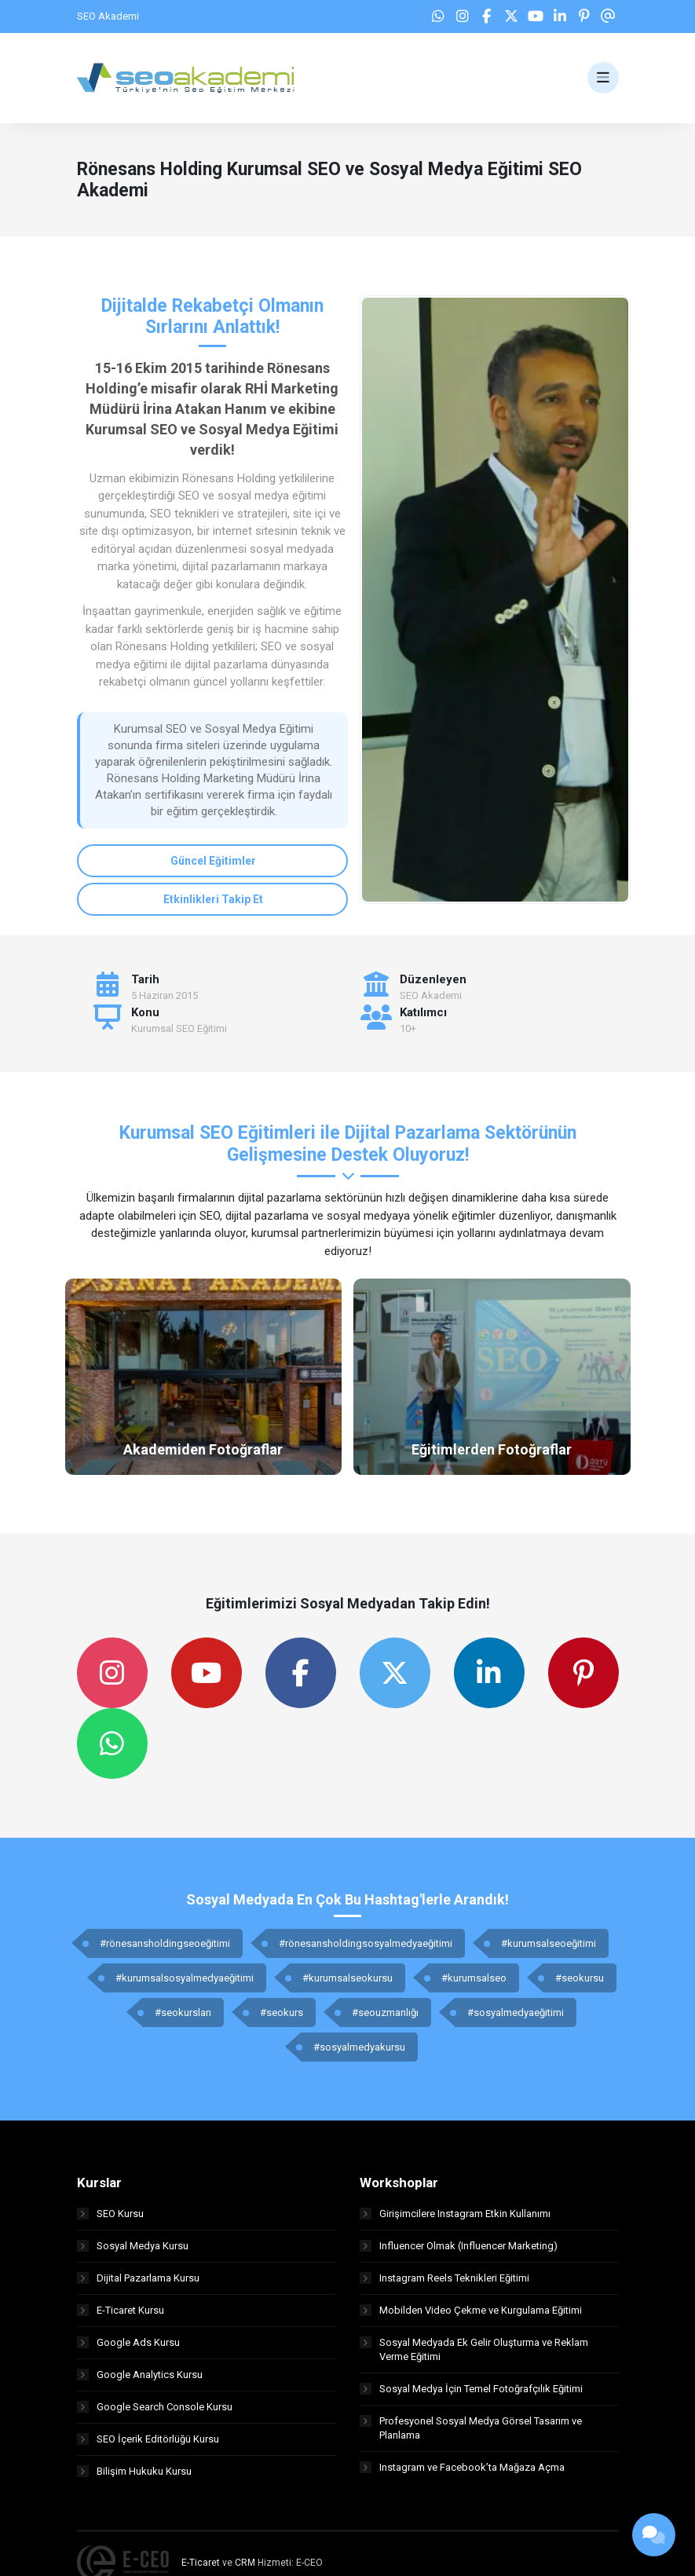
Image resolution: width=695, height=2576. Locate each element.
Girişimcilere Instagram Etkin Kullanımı (455, 2213)
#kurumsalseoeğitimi (548, 1943)
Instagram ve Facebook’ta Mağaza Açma (462, 2467)
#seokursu (579, 1978)
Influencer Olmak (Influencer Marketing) (459, 2246)
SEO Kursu (110, 2213)
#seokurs (281, 2012)
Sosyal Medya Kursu (132, 2246)
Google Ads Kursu (128, 2342)
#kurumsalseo (474, 1978)
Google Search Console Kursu (154, 2407)
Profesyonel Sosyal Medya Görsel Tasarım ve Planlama (471, 2428)
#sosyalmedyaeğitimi (515, 2012)
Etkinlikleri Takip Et (213, 899)
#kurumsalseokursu (347, 1978)
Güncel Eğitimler (213, 860)
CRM (245, 2562)
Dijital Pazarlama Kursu (138, 2278)
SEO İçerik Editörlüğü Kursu (148, 2439)
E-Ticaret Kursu (120, 2310)
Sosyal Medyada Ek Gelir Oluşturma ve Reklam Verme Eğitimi (474, 2349)
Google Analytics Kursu (140, 2374)
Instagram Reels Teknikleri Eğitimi (444, 2278)
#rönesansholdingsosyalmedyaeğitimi (365, 1943)
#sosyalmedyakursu (359, 2047)
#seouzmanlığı (385, 2012)
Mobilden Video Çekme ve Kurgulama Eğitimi (471, 2310)
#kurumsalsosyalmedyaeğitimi (184, 1978)
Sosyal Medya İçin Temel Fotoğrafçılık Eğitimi (471, 2389)
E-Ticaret (200, 2562)
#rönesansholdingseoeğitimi (165, 1943)
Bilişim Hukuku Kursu (134, 2471)
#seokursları (183, 2012)
